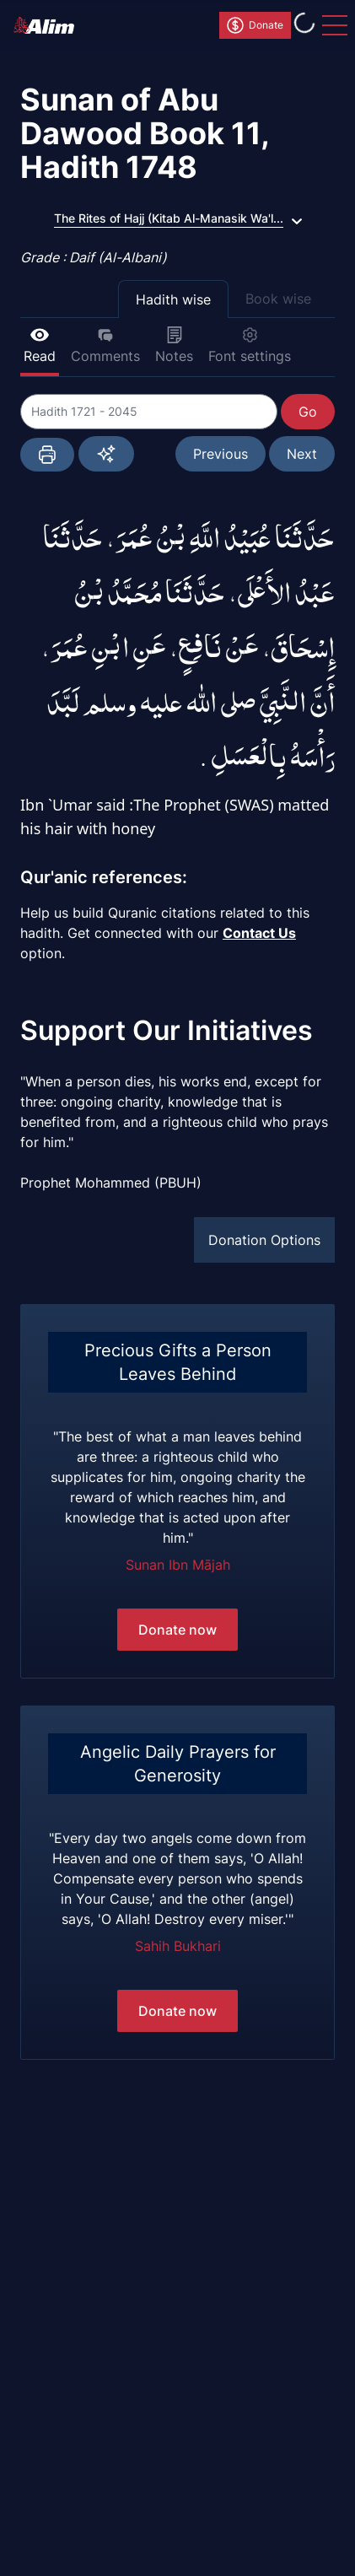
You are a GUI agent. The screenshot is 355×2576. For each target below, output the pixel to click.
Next (302, 453)
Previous (220, 453)
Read (40, 345)
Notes (174, 345)
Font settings (249, 345)
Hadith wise (173, 299)
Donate (254, 25)
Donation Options (264, 1239)
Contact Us (259, 932)
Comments (105, 345)
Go (308, 411)
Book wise (278, 298)
